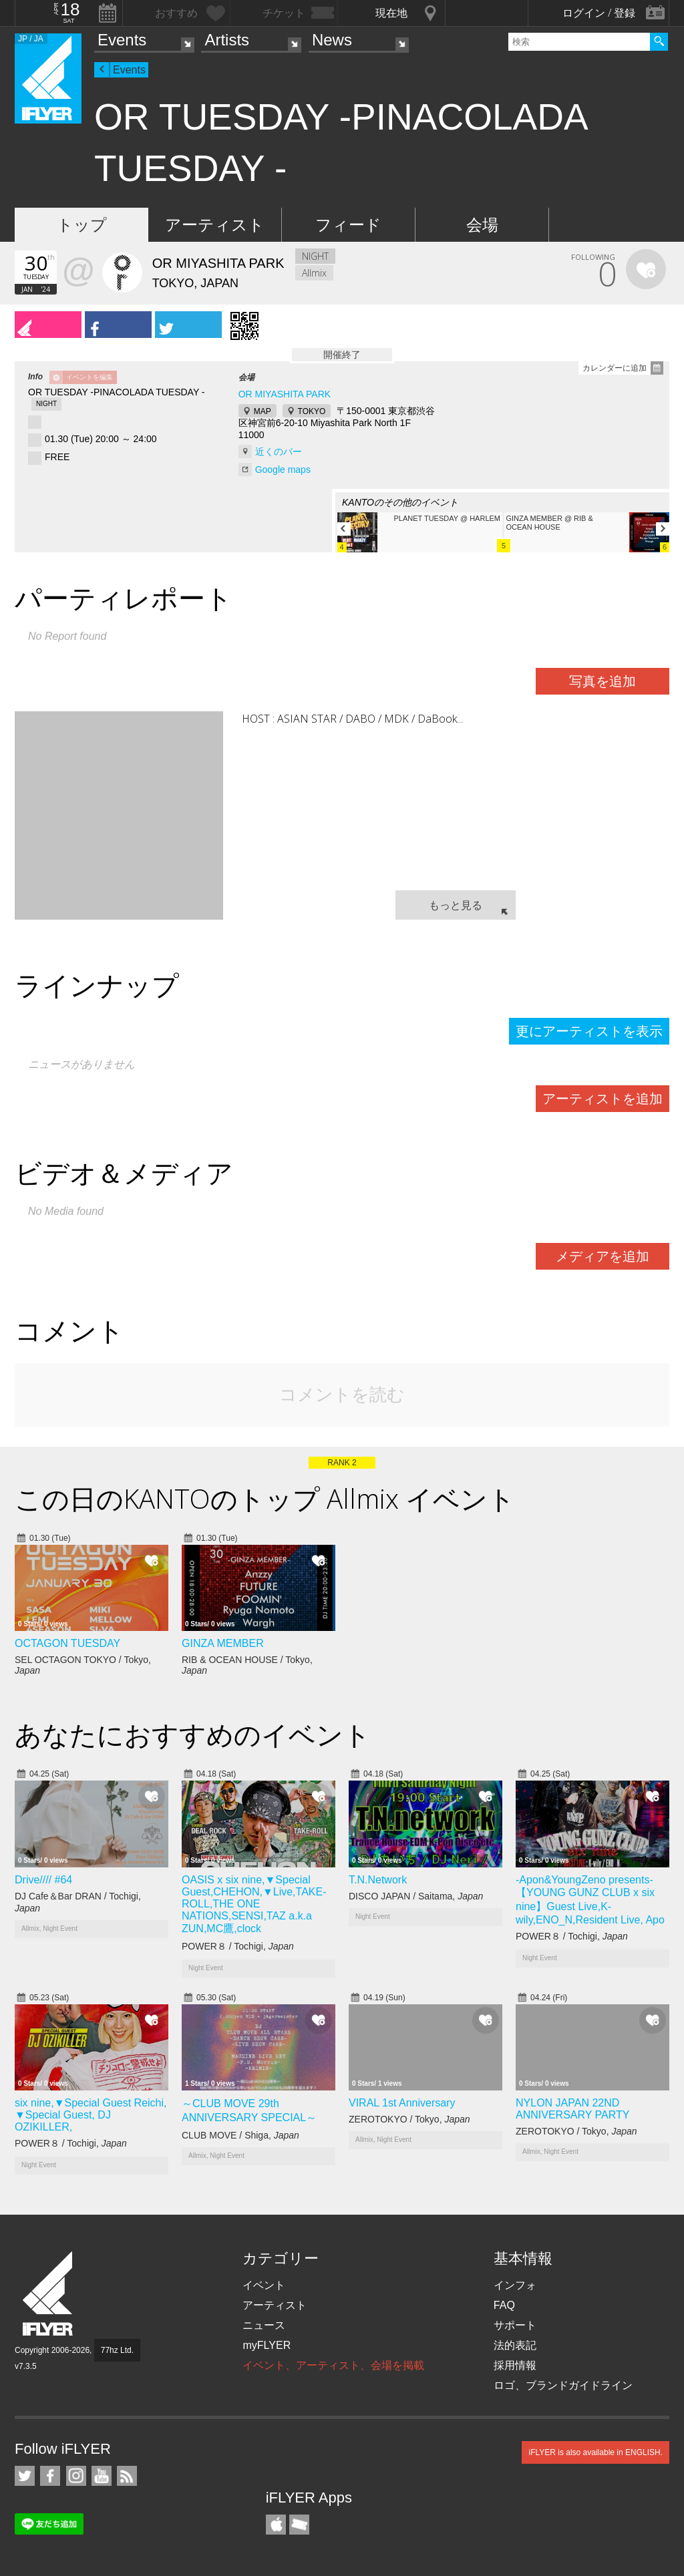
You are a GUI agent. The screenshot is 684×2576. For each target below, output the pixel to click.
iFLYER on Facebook (50, 2476)
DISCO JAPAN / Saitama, (416, 1896)
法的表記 (515, 2345)
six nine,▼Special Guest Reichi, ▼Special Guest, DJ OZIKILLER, (91, 2115)
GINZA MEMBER (223, 1643)
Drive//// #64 (43, 1879)
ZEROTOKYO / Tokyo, (409, 2119)
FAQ (504, 2305)
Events (122, 40)
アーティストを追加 (602, 1098)
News (332, 40)
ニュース (263, 2325)
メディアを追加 (602, 1256)
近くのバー (278, 451)
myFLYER (266, 2345)
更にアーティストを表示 (589, 1031)
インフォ (515, 2285)
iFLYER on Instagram (76, 2476)
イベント (263, 2285)
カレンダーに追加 (614, 368)
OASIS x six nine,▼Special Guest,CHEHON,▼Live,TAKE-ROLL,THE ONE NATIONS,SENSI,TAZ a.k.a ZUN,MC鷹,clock (254, 1904)
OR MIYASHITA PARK (284, 394)
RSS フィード (127, 2476)
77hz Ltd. (117, 2350)
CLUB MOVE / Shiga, (240, 2135)
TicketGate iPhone (299, 2525)
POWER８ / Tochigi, (238, 1946)
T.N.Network (378, 1879)
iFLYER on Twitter (25, 2476)
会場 (482, 225)
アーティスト (215, 225)
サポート (515, 2325)
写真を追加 (602, 681)
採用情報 (515, 2365)
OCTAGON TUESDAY (67, 1643)
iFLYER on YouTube (102, 2476)
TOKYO (312, 411)
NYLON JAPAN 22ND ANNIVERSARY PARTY (572, 2109)
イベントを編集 (89, 377)
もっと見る (455, 905)
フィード (348, 225)
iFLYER (48, 2294)
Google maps (283, 469)
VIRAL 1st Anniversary (402, 2102)
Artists (226, 40)
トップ (82, 225)
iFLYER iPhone (276, 2525)
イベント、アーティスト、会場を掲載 (333, 2365)
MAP (262, 411)
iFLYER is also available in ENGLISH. (595, 2452)
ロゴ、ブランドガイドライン (563, 2385)
